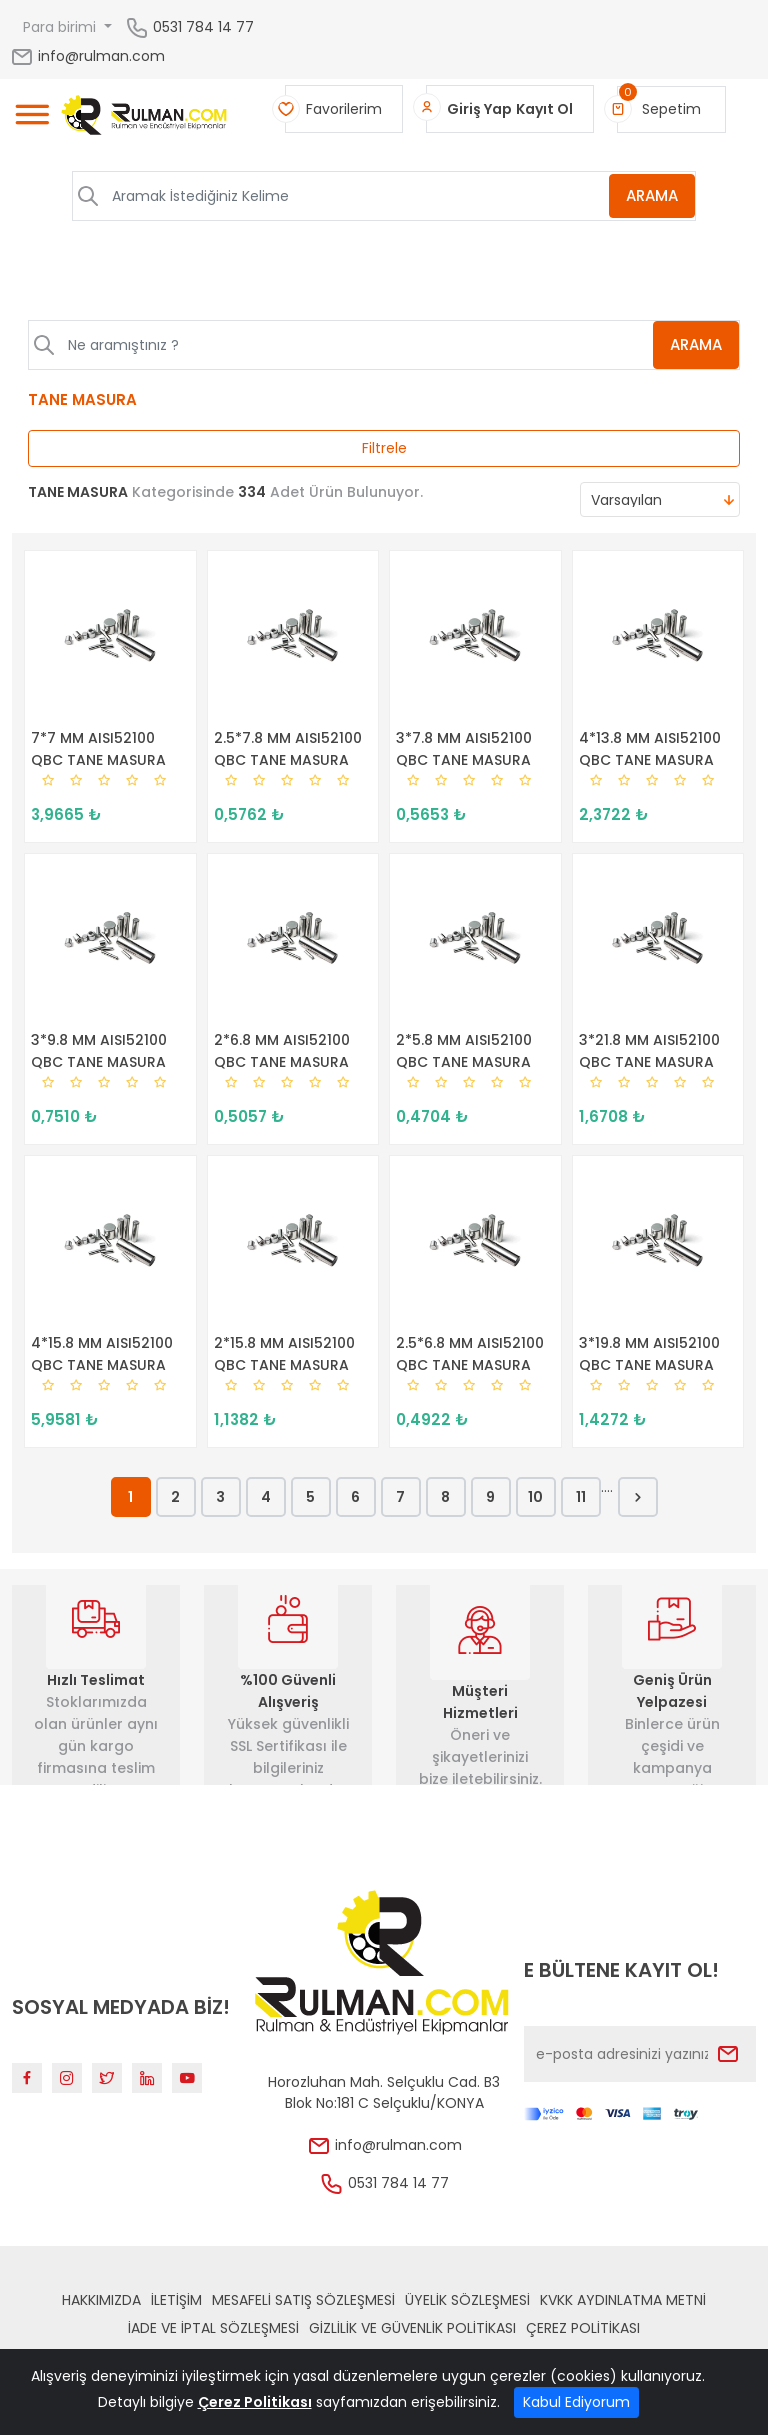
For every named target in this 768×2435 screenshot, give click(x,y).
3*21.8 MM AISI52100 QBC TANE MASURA (649, 1051)
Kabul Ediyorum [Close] (576, 2402)
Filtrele (384, 448)
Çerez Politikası (583, 2328)
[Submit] (728, 2054)
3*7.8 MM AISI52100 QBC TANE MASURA (464, 749)
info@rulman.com (87, 56)
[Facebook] (27, 2078)
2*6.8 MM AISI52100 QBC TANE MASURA (282, 1051)
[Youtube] (187, 2078)
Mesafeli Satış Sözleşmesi (303, 2300)
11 (581, 1497)
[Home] (144, 118)
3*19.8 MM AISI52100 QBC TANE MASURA (649, 1354)
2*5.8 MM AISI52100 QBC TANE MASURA (464, 1051)
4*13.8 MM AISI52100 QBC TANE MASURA (650, 749)
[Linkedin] (147, 2078)
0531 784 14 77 (203, 26)
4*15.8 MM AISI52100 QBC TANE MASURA (102, 1354)
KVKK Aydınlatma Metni (623, 2300)
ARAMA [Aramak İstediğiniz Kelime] (652, 195)
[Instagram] (67, 2078)
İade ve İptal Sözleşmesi (213, 2328)
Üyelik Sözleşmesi (467, 2300)
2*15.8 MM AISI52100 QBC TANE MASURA (284, 1354)
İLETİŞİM (176, 2300)
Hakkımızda (101, 2300)
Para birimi (61, 27)
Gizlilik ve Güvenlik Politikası (412, 2328)
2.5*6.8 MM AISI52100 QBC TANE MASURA (470, 1354)
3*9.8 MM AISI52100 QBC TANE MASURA (99, 1051)
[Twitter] (107, 2078)
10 (535, 1497)
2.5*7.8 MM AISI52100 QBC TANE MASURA (288, 749)
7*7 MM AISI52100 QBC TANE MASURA (98, 749)
